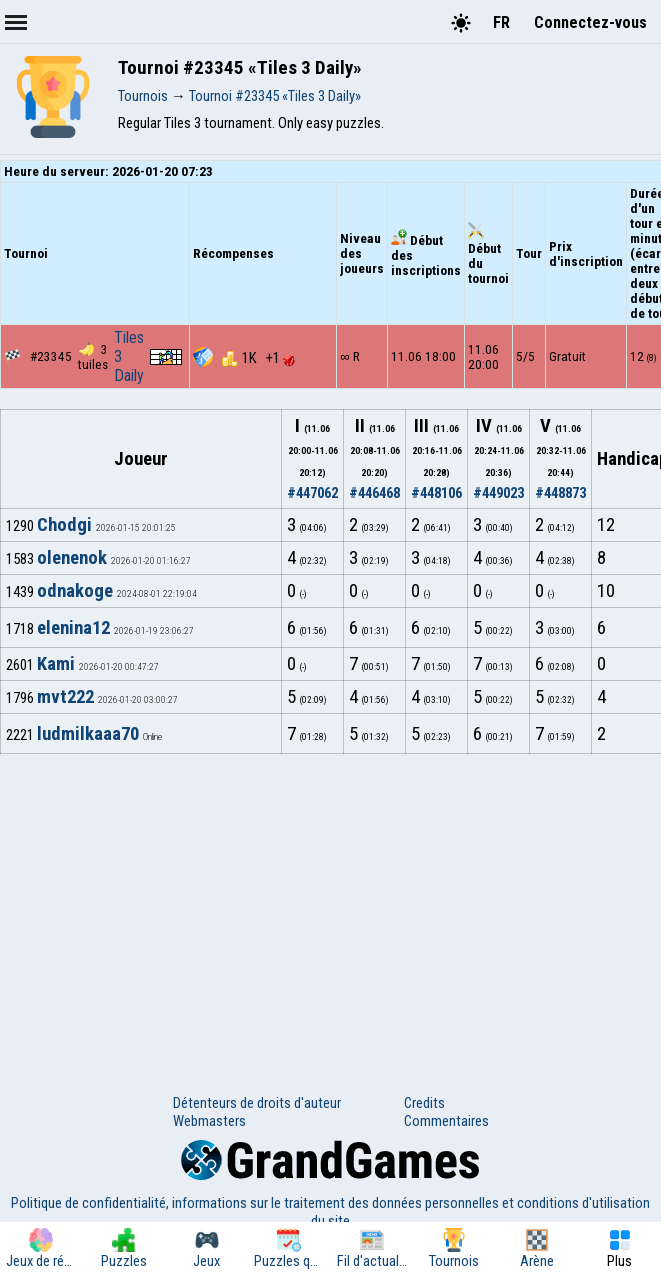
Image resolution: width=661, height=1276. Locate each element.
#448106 (436, 493)
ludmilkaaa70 (88, 734)
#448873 (560, 493)
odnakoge (75, 591)
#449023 (498, 493)
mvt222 (65, 697)
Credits (424, 1103)
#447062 (312, 493)
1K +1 (258, 358)
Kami (56, 664)
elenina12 (73, 628)
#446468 (374, 493)
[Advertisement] (330, 904)
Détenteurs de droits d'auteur (257, 1103)
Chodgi (64, 525)
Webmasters (209, 1121)
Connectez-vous (590, 22)
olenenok (72, 558)
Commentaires (446, 1121)
